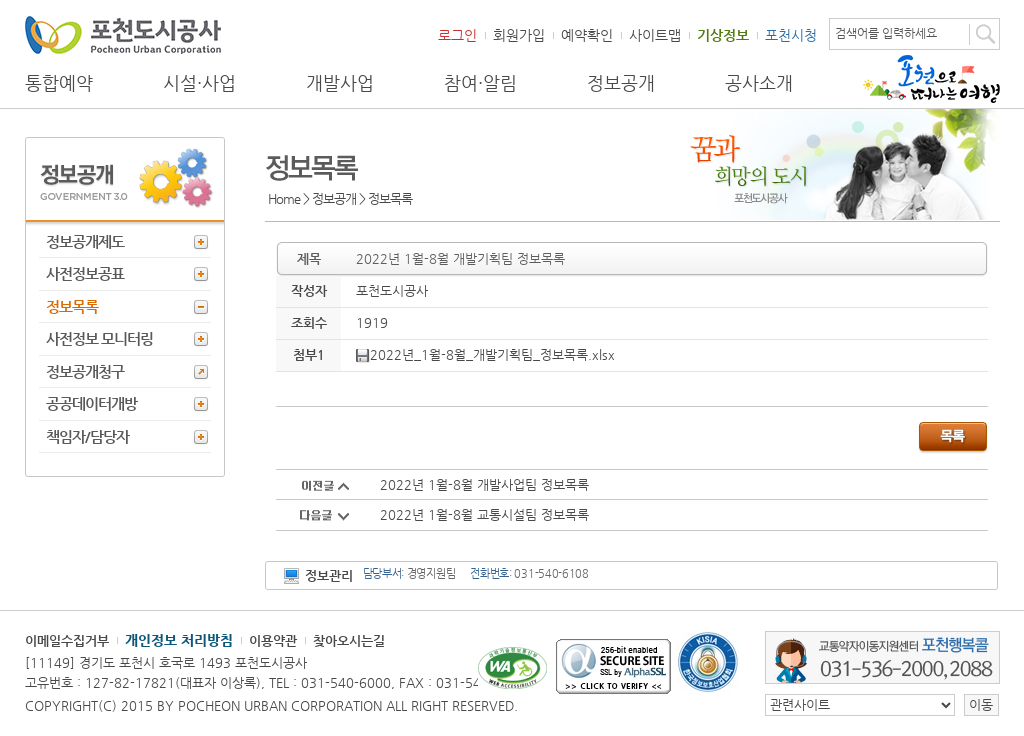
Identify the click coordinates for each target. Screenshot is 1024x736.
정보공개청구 (85, 371)
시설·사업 (199, 83)
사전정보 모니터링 (99, 338)
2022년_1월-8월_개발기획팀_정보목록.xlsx (485, 354)
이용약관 (273, 640)
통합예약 (59, 83)
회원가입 (519, 35)
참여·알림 (480, 83)
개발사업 (340, 83)
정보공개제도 (85, 241)
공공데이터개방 (91, 403)
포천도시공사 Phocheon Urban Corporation (123, 34)
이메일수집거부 (67, 640)
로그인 (457, 35)
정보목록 (72, 306)
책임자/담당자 (87, 436)
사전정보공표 (85, 273)
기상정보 (723, 35)
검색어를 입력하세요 (886, 33)
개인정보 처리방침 (179, 640)
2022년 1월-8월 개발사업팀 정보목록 (484, 484)
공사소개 (759, 83)
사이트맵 (655, 35)
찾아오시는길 (349, 640)
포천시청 (791, 35)
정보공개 (621, 83)
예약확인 (587, 35)
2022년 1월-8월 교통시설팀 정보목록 (484, 514)
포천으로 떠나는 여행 (931, 79)
